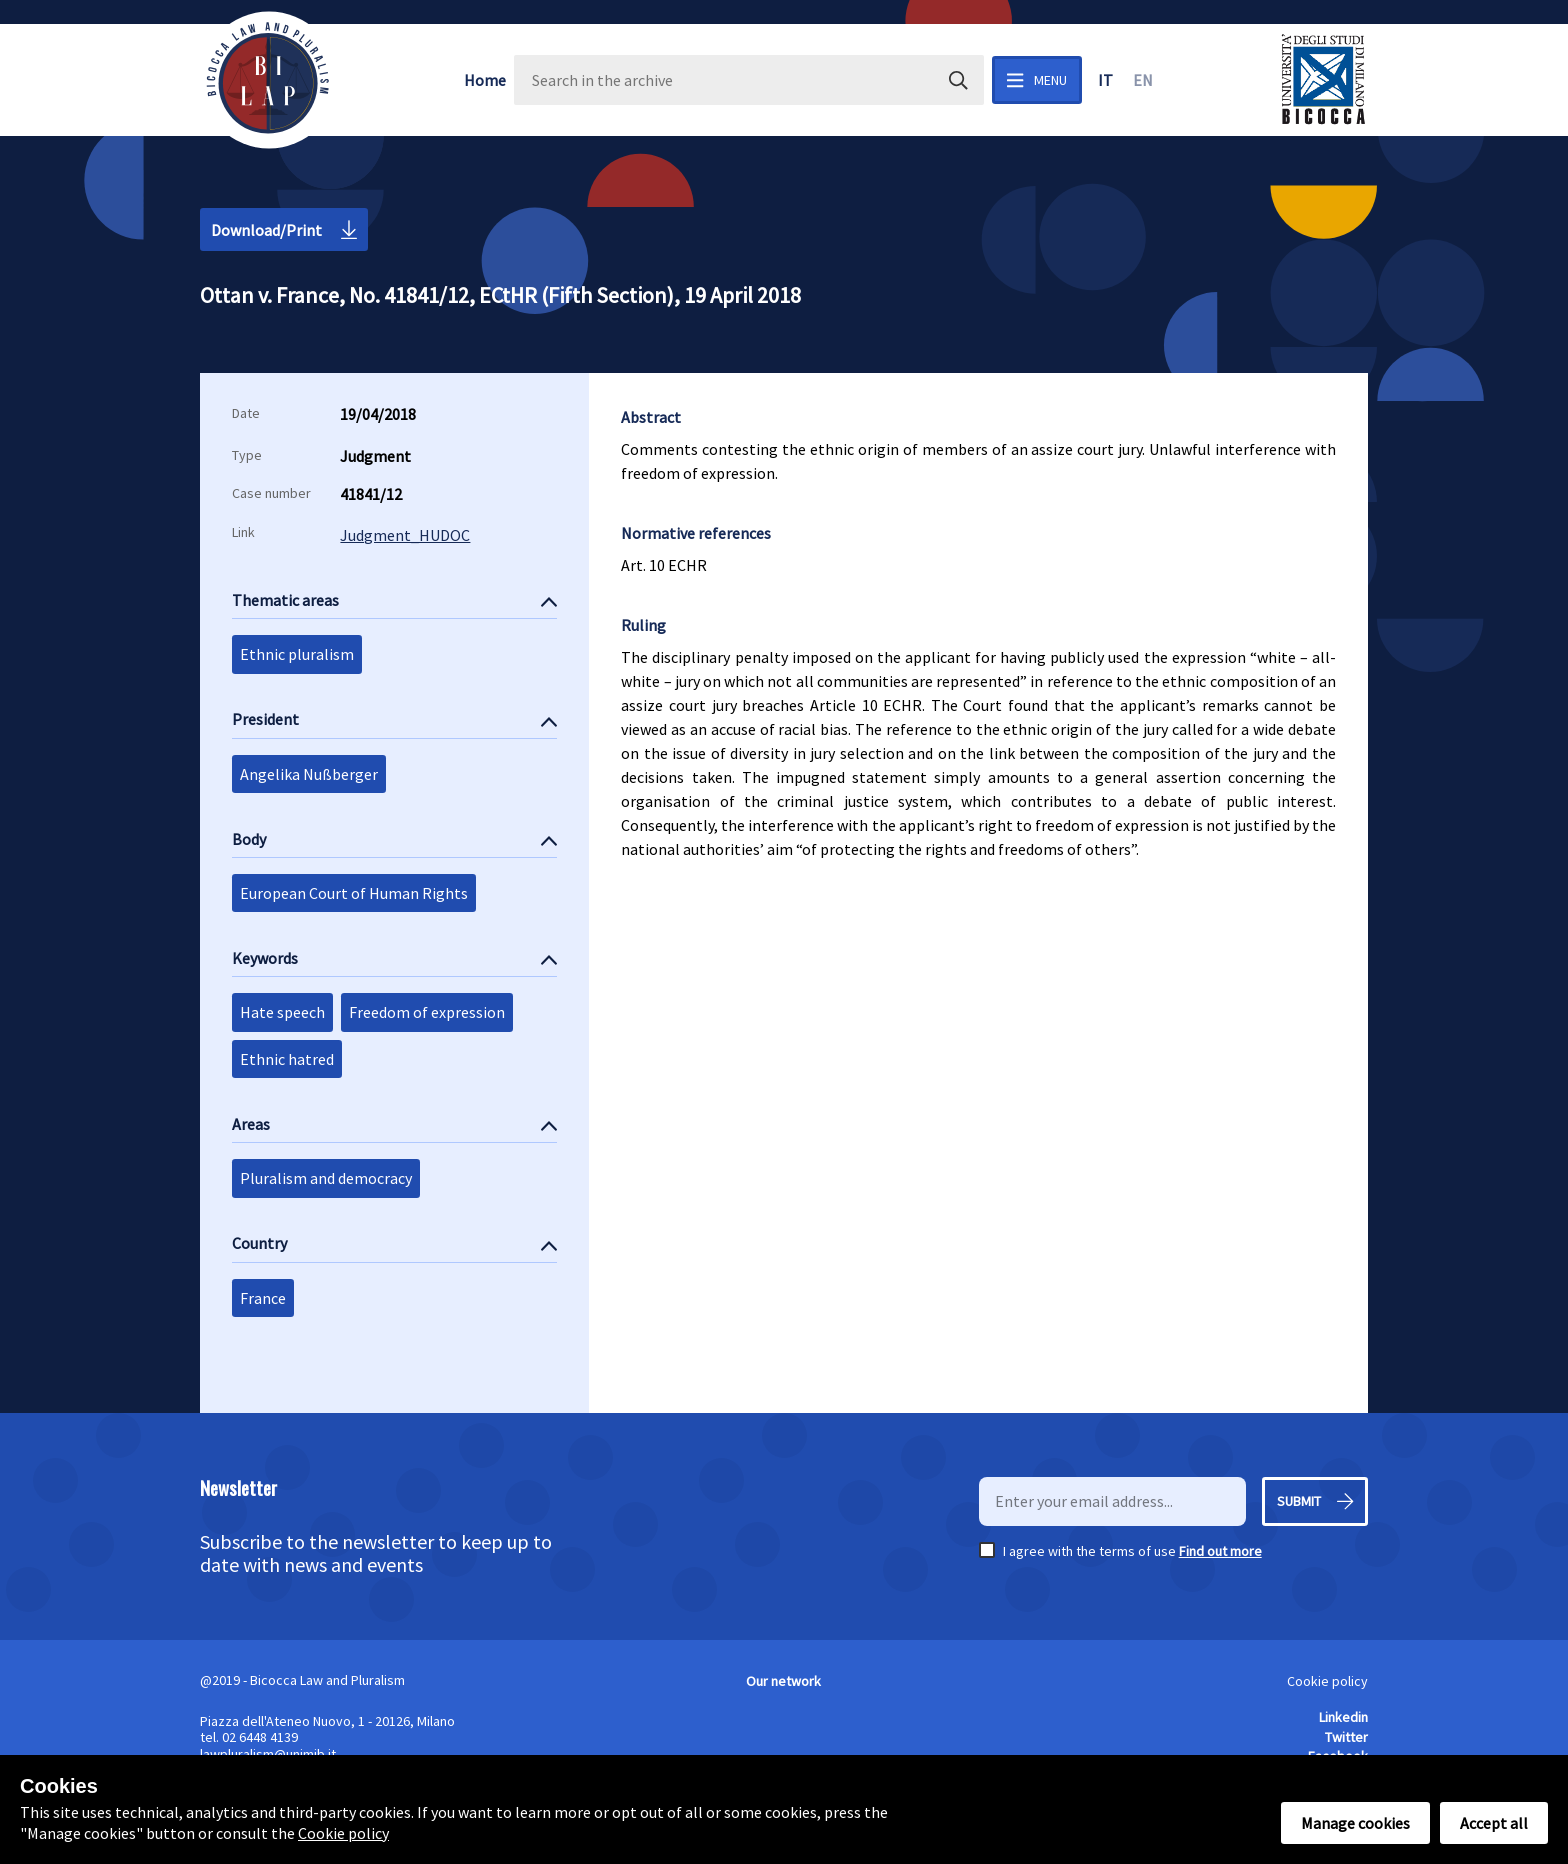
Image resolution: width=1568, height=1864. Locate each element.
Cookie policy (1327, 1681)
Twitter (1346, 1737)
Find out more (1220, 1551)
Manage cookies (1355, 1823)
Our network (783, 1681)
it (1105, 80)
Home (485, 80)
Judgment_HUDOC (405, 535)
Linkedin (1343, 1717)
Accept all (1494, 1823)
